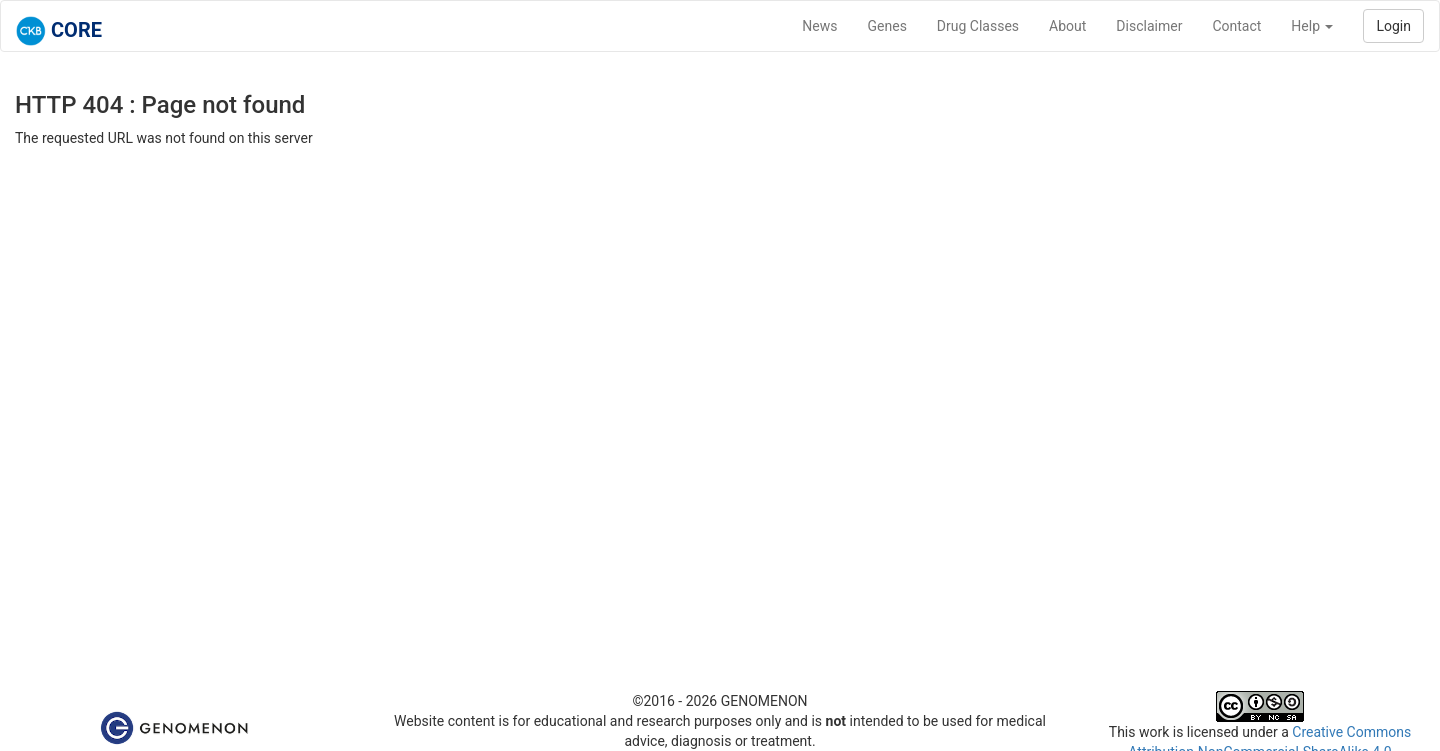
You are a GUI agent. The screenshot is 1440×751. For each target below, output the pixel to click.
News (819, 26)
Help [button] (1312, 26)
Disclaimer (1149, 26)
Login (1393, 26)
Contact (1236, 26)
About (1067, 26)
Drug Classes (978, 26)
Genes (887, 26)
